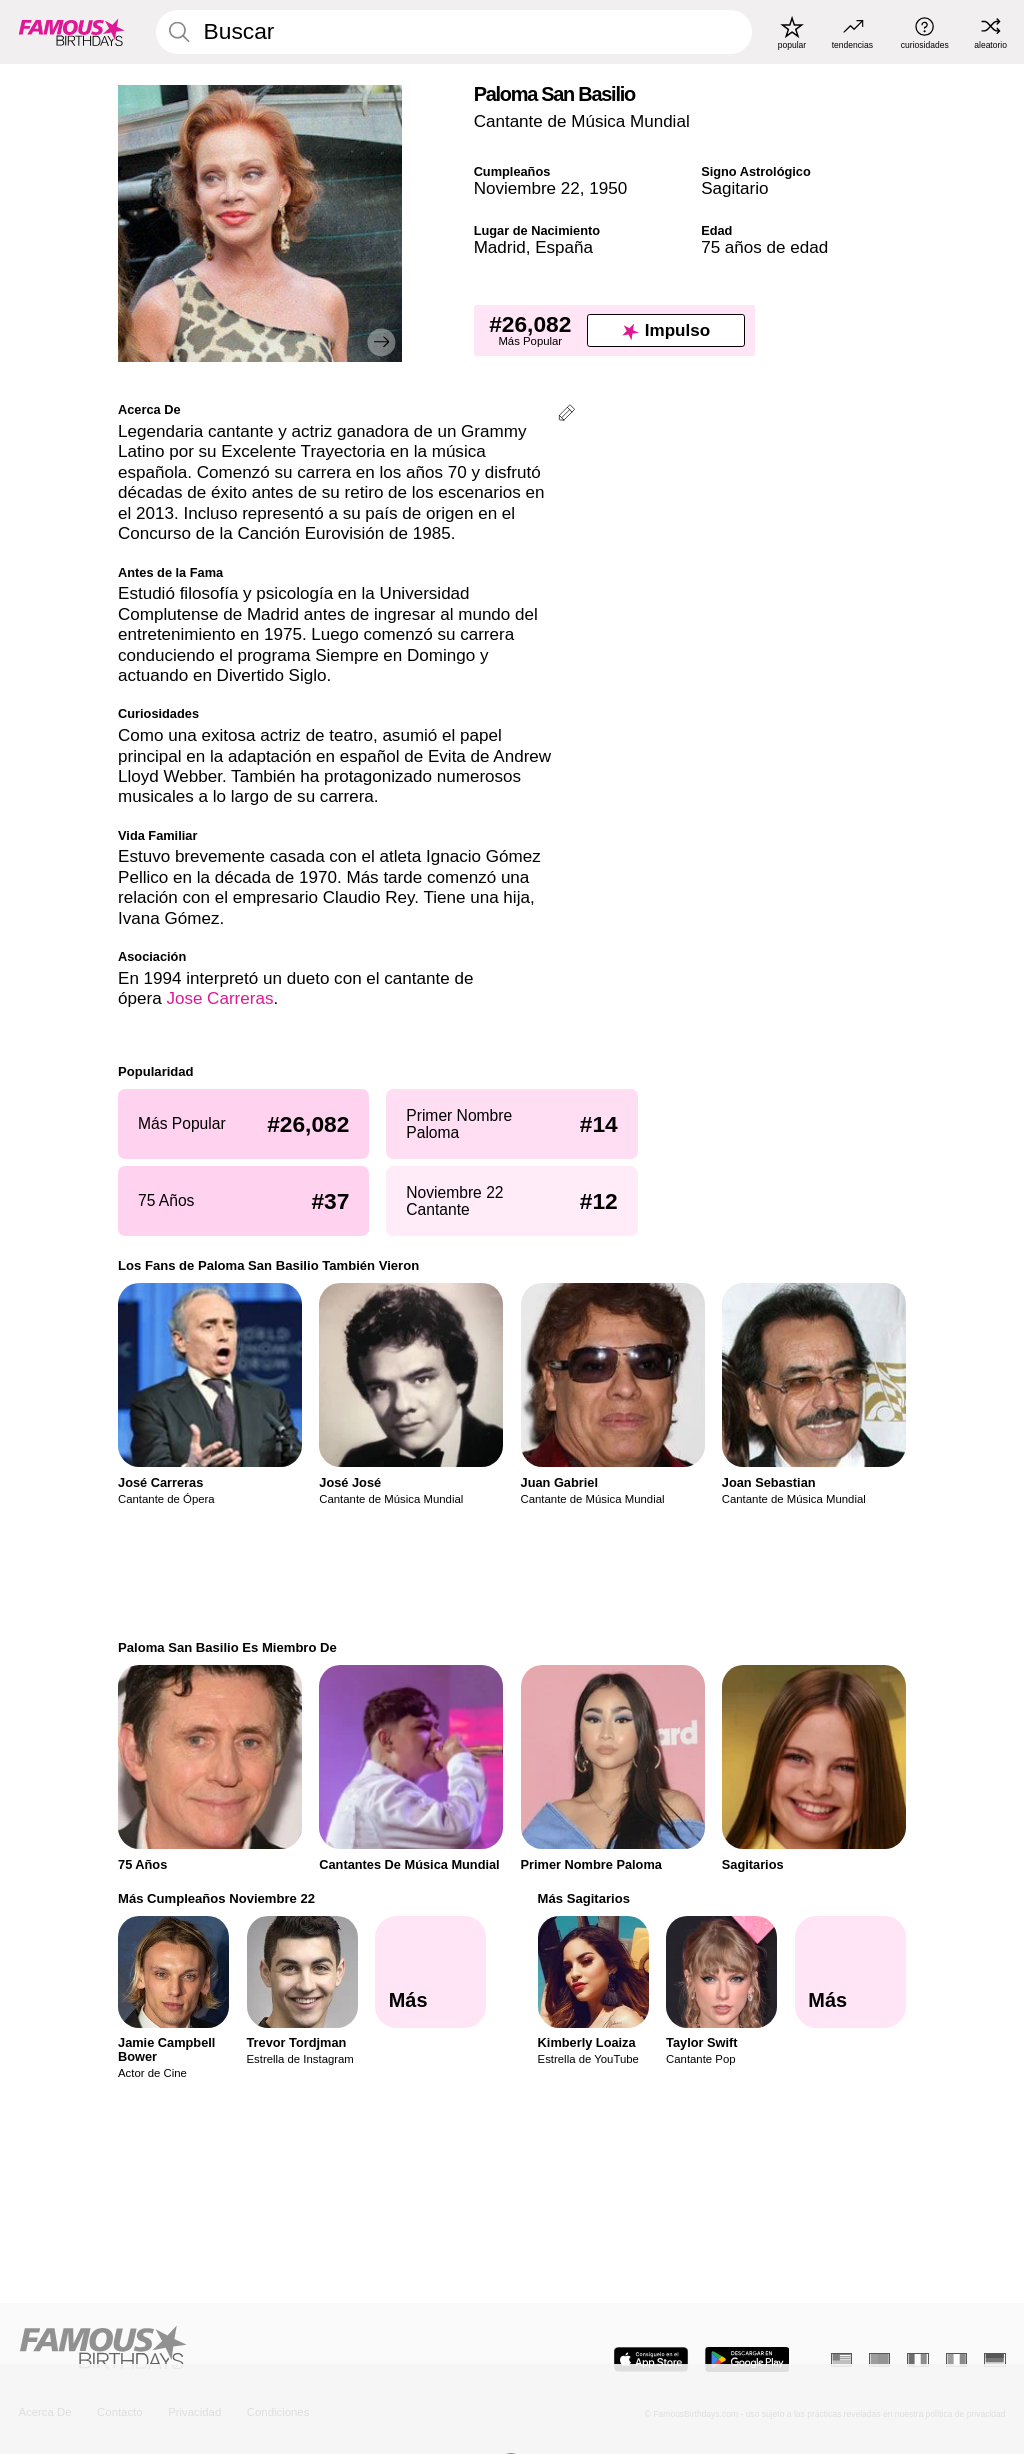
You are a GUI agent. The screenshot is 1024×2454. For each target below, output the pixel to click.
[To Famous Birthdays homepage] (72, 32)
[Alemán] (994, 2360)
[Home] (260, 2349)
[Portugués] (879, 2360)
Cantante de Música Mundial (582, 121)
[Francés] (917, 2360)
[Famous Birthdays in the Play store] (747, 2359)
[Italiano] (956, 2360)
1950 (608, 188)
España (564, 247)
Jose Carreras (219, 998)
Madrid (500, 247)
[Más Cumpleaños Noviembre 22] (430, 1971)
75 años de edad (764, 247)
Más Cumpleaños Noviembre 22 (216, 1898)
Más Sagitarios (584, 1898)
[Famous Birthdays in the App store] (651, 2359)
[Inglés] (841, 2360)
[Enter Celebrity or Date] (454, 32)
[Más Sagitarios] (850, 1971)
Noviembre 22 (527, 188)
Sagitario (734, 188)
